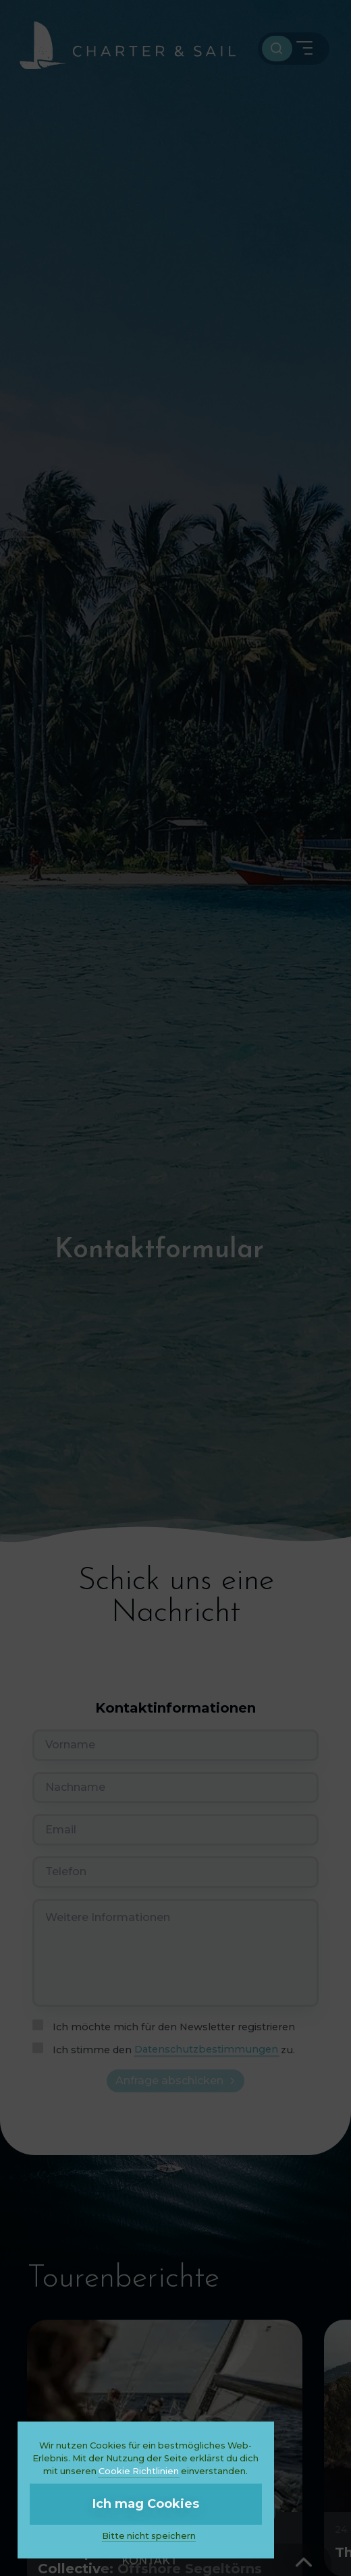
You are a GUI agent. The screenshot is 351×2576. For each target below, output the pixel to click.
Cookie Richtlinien (139, 2471)
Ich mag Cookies (145, 2503)
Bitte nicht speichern (149, 2536)
